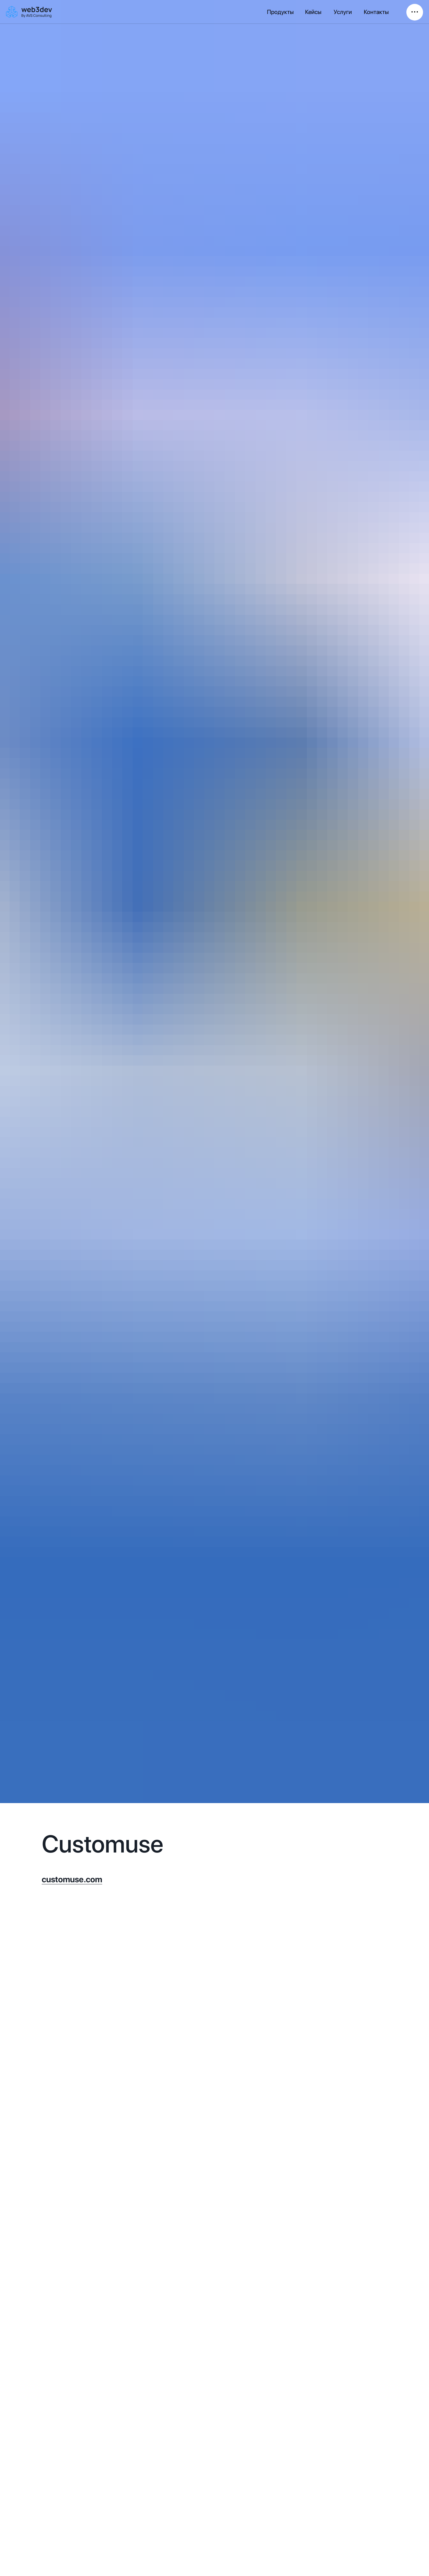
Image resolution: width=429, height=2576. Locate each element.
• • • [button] (414, 12)
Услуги (343, 11)
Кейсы (313, 11)
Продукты (280, 11)
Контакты (376, 11)
